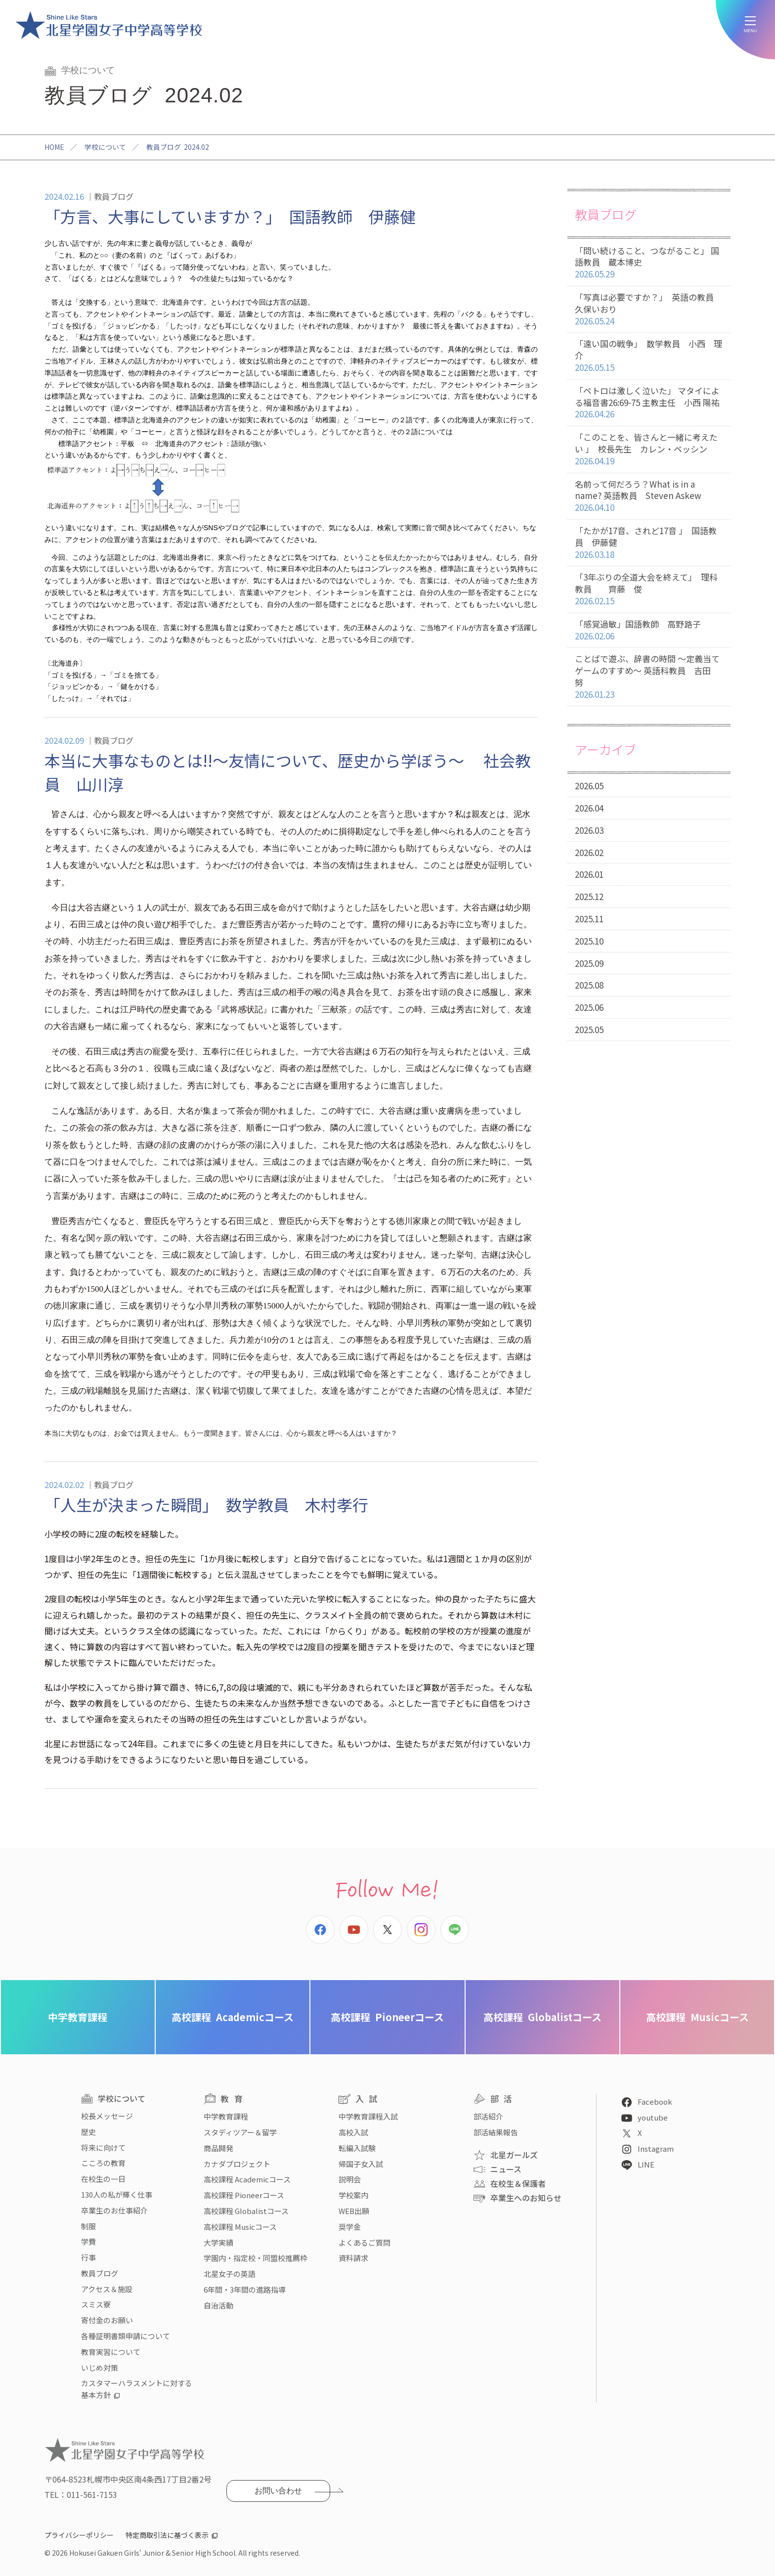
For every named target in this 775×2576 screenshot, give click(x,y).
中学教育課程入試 (368, 2116)
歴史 (88, 2131)
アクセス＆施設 (106, 2289)
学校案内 (353, 2195)
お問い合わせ (278, 2490)
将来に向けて (103, 2147)
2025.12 (589, 896)
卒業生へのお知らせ (525, 2198)
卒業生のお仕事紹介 (114, 2210)
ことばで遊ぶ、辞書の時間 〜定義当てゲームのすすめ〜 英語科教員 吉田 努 (649, 676)
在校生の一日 (103, 2178)
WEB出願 (354, 2211)
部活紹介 (488, 2116)
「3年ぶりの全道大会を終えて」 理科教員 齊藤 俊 (649, 589)
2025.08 (589, 985)
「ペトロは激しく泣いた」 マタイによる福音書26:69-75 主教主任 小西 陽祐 (649, 402)
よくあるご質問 (364, 2242)
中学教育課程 (77, 2017)
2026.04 (589, 808)
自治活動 (218, 2305)
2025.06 (589, 1007)
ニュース (505, 2169)
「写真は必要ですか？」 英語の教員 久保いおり (649, 309)
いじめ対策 (99, 2367)
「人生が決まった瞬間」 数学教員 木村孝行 (206, 1504)
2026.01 (589, 874)
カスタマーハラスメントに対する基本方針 (136, 2389)
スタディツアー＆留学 (240, 2132)
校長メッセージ (107, 2116)
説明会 (350, 2179)
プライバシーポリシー (79, 2535)
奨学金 (350, 2226)
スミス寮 (96, 2304)
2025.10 (589, 941)
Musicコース (697, 2017)
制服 (88, 2226)
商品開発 (218, 2148)
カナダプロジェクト (237, 2164)
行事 (88, 2257)
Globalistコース (542, 2017)
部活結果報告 (496, 2132)
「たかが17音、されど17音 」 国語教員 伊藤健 (649, 542)
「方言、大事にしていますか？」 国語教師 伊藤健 (230, 216)
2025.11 (589, 918)
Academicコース (233, 2017)
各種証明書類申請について (125, 2336)
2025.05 (589, 1029)
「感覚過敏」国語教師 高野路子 (649, 630)
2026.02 (589, 852)
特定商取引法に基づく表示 (167, 2535)
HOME (54, 147)
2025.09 (589, 963)
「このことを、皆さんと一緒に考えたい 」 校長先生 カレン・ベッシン (649, 449)
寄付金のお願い (107, 2320)
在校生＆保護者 (518, 2183)
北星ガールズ (514, 2155)
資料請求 (353, 2258)
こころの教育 (103, 2163)
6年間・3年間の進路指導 (245, 2289)
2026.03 (589, 830)
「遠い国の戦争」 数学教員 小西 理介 (649, 355)
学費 (88, 2241)
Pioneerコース (387, 2017)
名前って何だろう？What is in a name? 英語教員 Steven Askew (649, 496)
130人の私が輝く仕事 (116, 2194)
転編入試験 (357, 2148)
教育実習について (110, 2352)
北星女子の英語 (230, 2273)
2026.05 (589, 785)
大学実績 (218, 2242)
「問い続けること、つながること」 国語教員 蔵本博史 (649, 262)
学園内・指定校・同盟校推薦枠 (255, 2258)
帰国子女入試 (361, 2164)
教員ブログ (99, 2273)
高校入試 (353, 2132)
